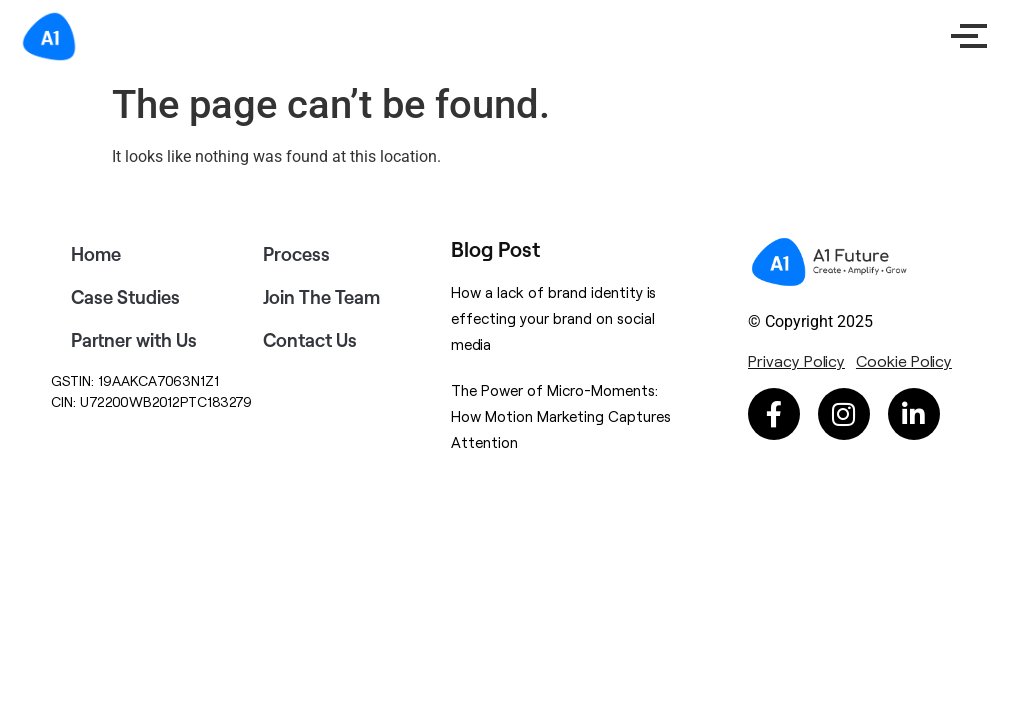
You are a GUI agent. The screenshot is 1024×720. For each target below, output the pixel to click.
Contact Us (310, 340)
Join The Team (321, 297)
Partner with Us (134, 340)
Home (96, 254)
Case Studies (125, 297)
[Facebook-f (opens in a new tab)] (774, 414)
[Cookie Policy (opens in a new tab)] (904, 361)
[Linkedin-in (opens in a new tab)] (914, 414)
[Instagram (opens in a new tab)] (844, 414)
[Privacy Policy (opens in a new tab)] (796, 361)
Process (296, 254)
